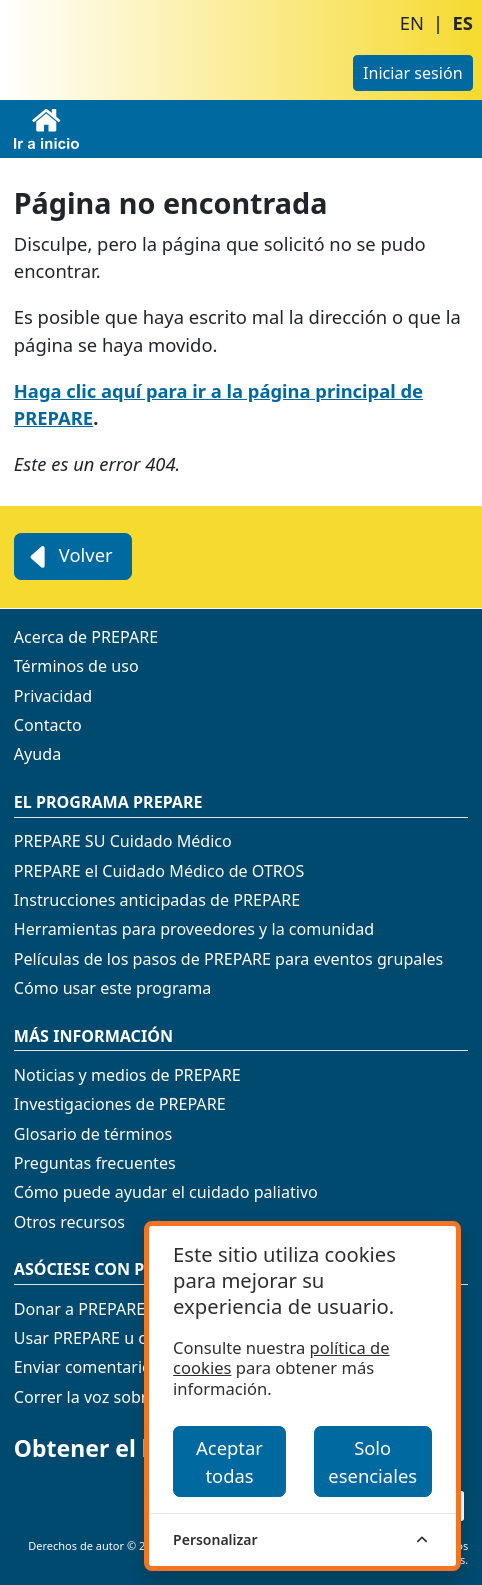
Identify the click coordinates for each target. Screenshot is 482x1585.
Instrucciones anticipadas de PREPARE (157, 900)
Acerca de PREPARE (86, 637)
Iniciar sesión (413, 73)
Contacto (48, 725)
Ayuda (37, 754)
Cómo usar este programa (113, 988)
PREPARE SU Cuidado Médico (123, 841)
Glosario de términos (93, 1134)
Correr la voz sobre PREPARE (120, 1397)
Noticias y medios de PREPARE (127, 1075)
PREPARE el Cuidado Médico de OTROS (159, 871)
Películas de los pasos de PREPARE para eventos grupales (229, 959)
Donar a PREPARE (79, 1309)
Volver (68, 557)
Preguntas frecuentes (95, 1163)
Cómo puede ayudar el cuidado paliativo (166, 1192)
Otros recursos (69, 1222)
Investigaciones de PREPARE (120, 1104)
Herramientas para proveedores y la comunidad (194, 929)
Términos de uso (76, 666)
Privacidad (53, 696)
